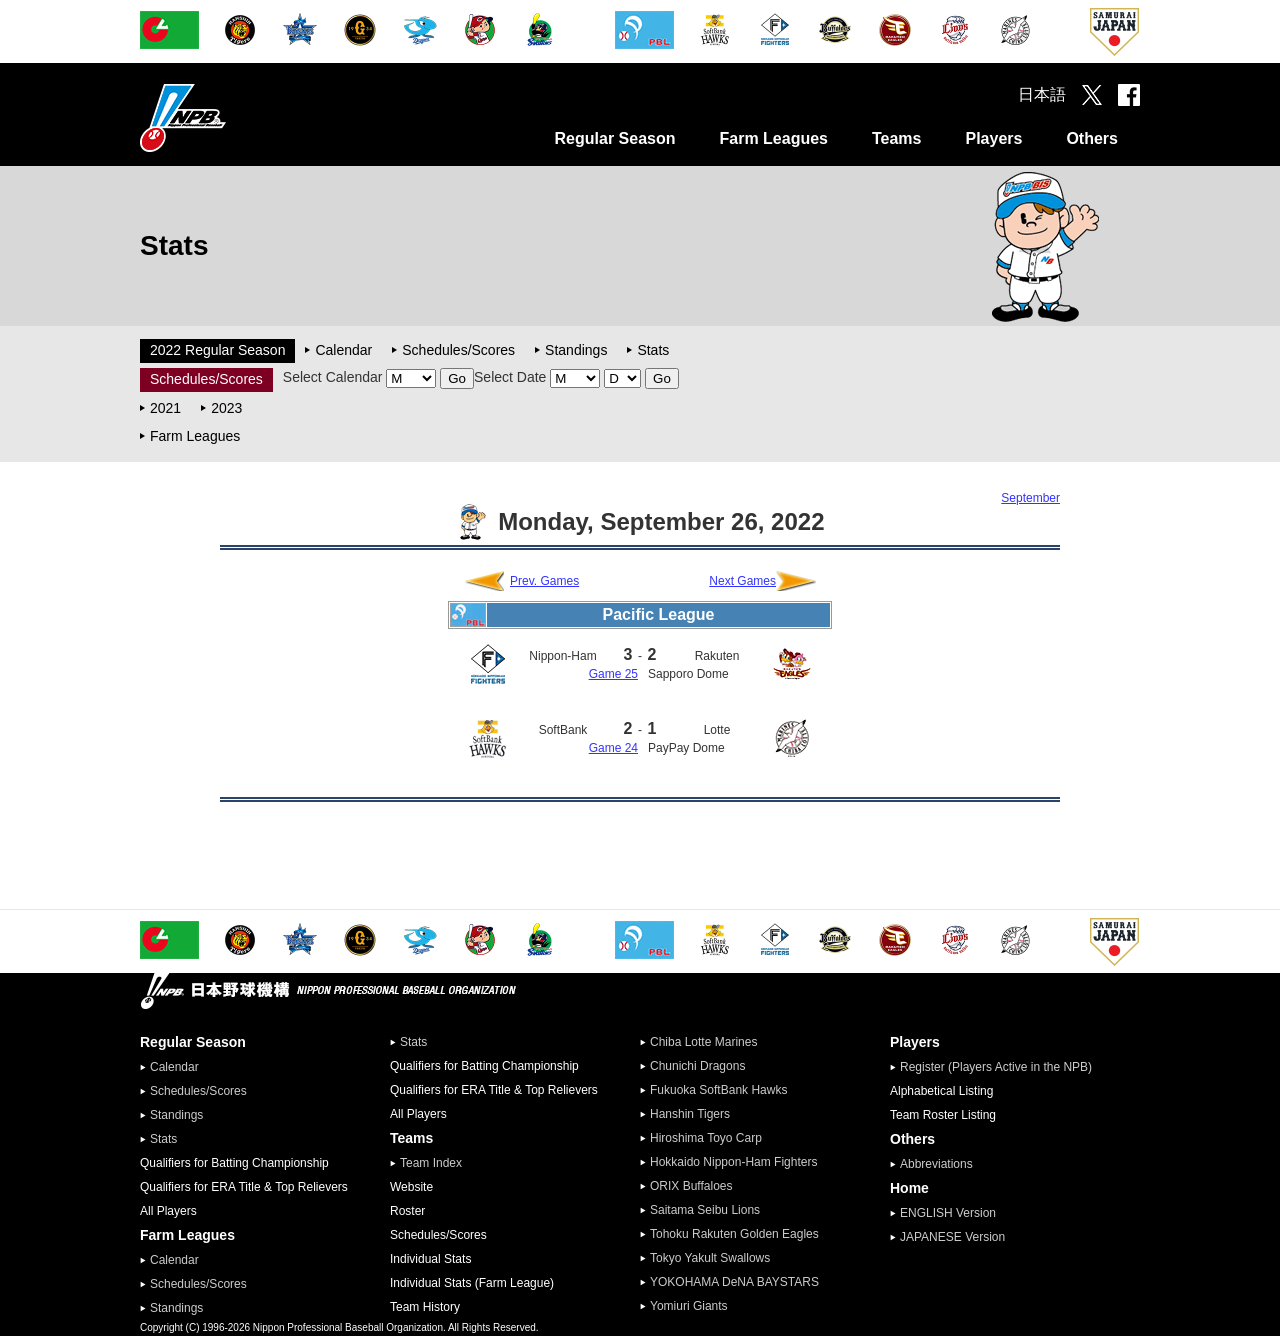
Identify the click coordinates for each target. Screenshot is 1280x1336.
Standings (576, 350)
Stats (653, 350)
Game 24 (613, 748)
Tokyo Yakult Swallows (710, 1258)
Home (909, 1188)
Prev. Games (544, 581)
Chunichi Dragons (697, 1066)
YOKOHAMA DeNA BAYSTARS (734, 1282)
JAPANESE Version (952, 1237)
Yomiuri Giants (689, 1306)
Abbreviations (936, 1164)
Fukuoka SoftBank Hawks (718, 1090)
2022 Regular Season (217, 350)
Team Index (431, 1163)
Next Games (742, 581)
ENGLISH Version (948, 1213)
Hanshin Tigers (690, 1114)
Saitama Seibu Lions (705, 1210)
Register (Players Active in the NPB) (1002, 1067)
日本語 (1042, 94)
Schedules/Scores (458, 350)
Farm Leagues (773, 138)
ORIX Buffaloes (691, 1186)
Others (1092, 138)
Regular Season (615, 138)
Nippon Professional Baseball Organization (233, 117)
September (1030, 498)
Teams (897, 138)
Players (993, 138)
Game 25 (613, 674)
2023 (226, 408)
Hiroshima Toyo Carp (706, 1138)
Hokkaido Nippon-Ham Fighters (733, 1162)
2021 (165, 408)
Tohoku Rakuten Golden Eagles (734, 1234)
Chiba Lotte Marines (703, 1042)
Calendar (343, 350)
